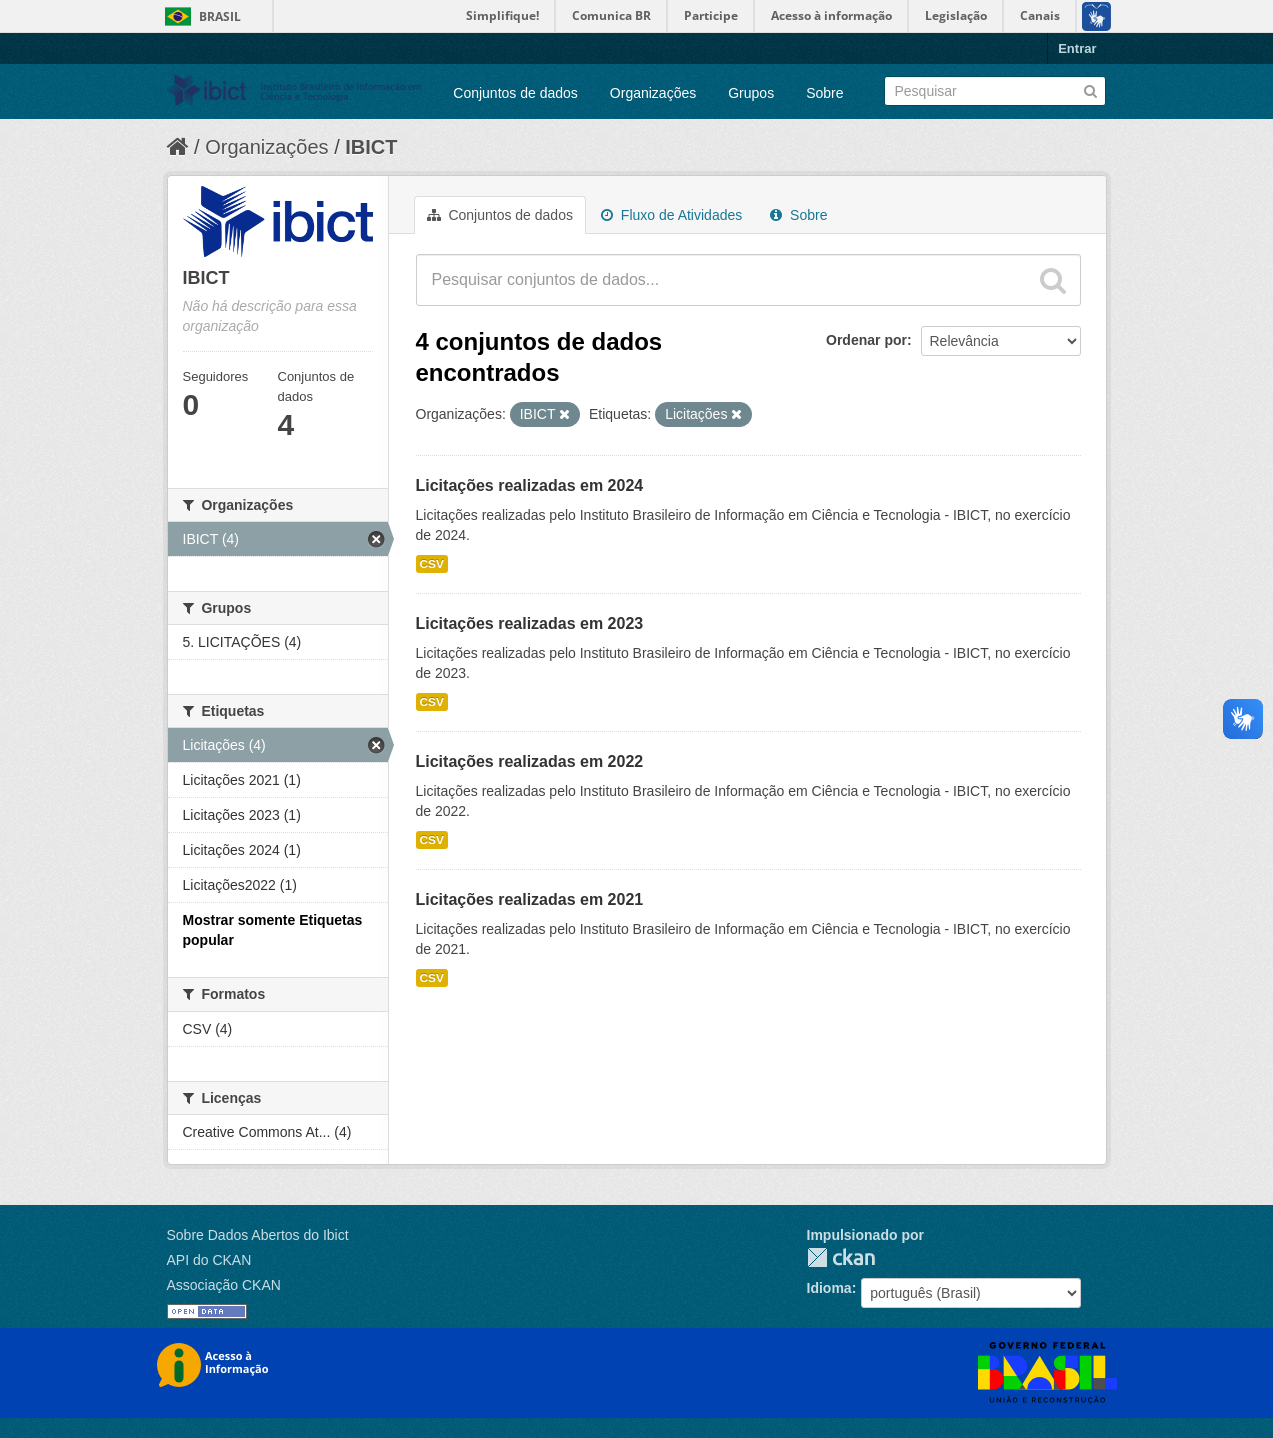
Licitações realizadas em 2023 (530, 623)
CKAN (841, 1257)
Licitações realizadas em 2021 (530, 899)
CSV (432, 564)
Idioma (829, 1288)
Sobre (824, 93)
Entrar (1077, 48)
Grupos (751, 93)
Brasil (220, 16)
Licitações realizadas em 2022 (530, 761)
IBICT (371, 147)
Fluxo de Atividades (671, 215)
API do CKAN (209, 1260)
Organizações (653, 93)
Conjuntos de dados (515, 93)
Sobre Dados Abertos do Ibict (258, 1235)
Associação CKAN (224, 1285)
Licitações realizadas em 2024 (530, 485)
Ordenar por (866, 340)
